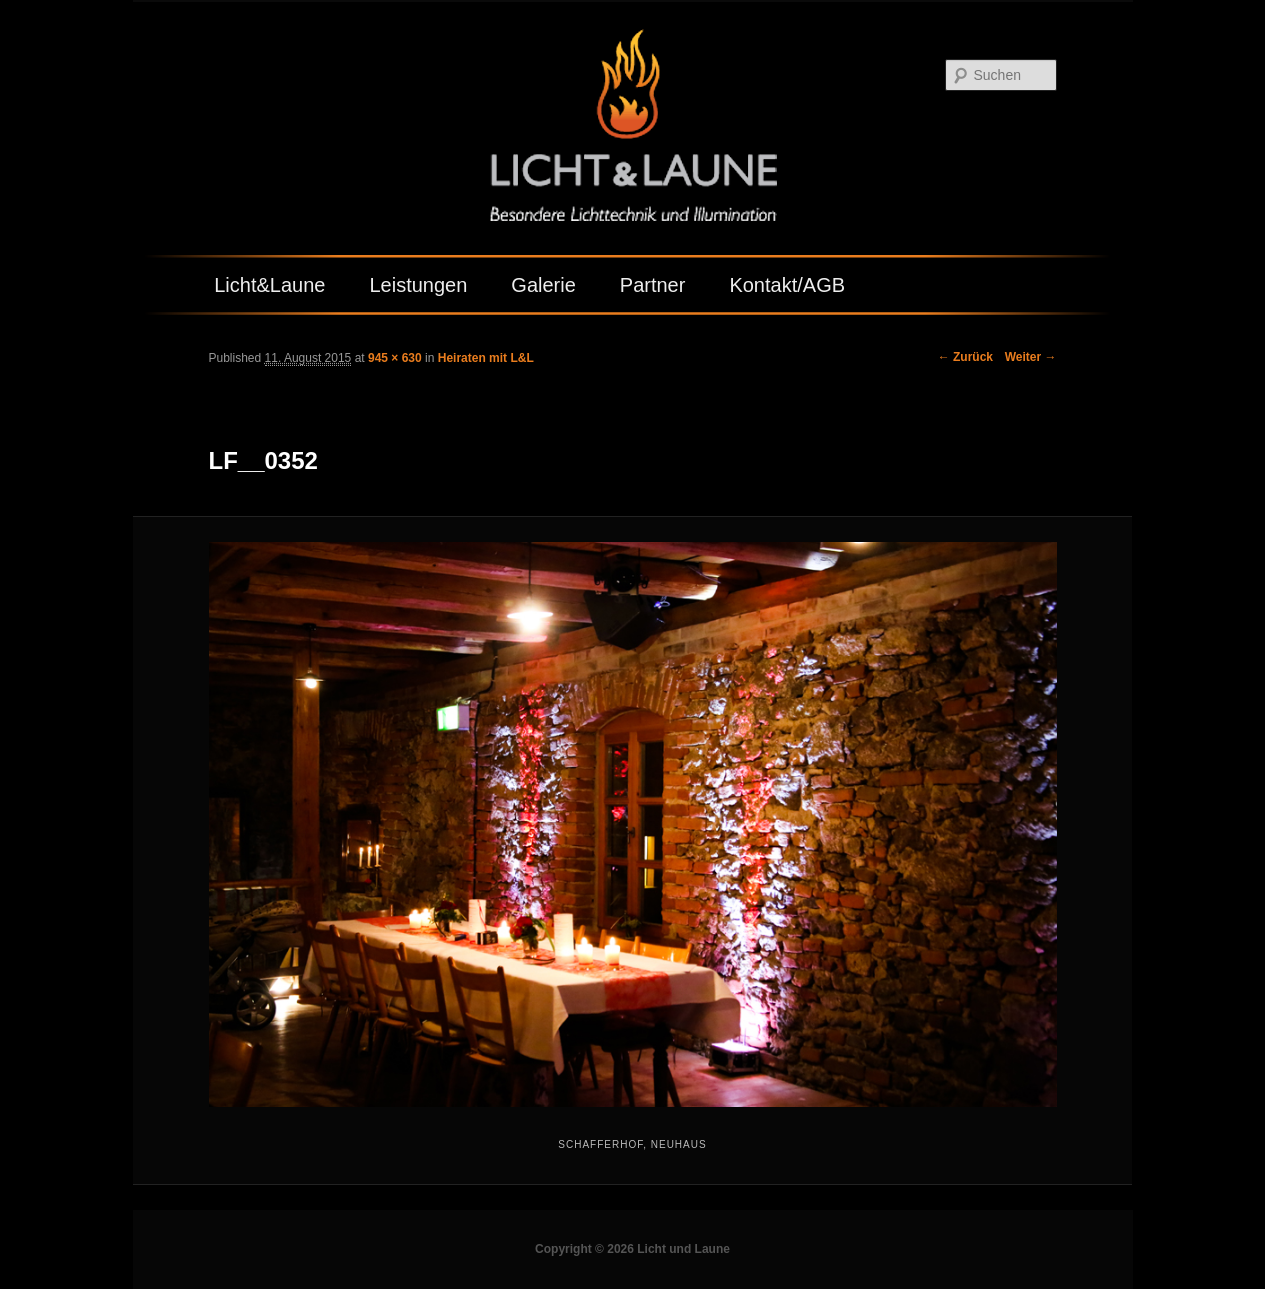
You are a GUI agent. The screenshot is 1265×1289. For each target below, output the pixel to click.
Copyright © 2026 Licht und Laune (632, 1249)
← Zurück (965, 357)
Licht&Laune (269, 285)
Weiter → (1031, 357)
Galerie (543, 285)
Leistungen (418, 285)
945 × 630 (395, 358)
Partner (653, 285)
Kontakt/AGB (787, 285)
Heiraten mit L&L (486, 358)
